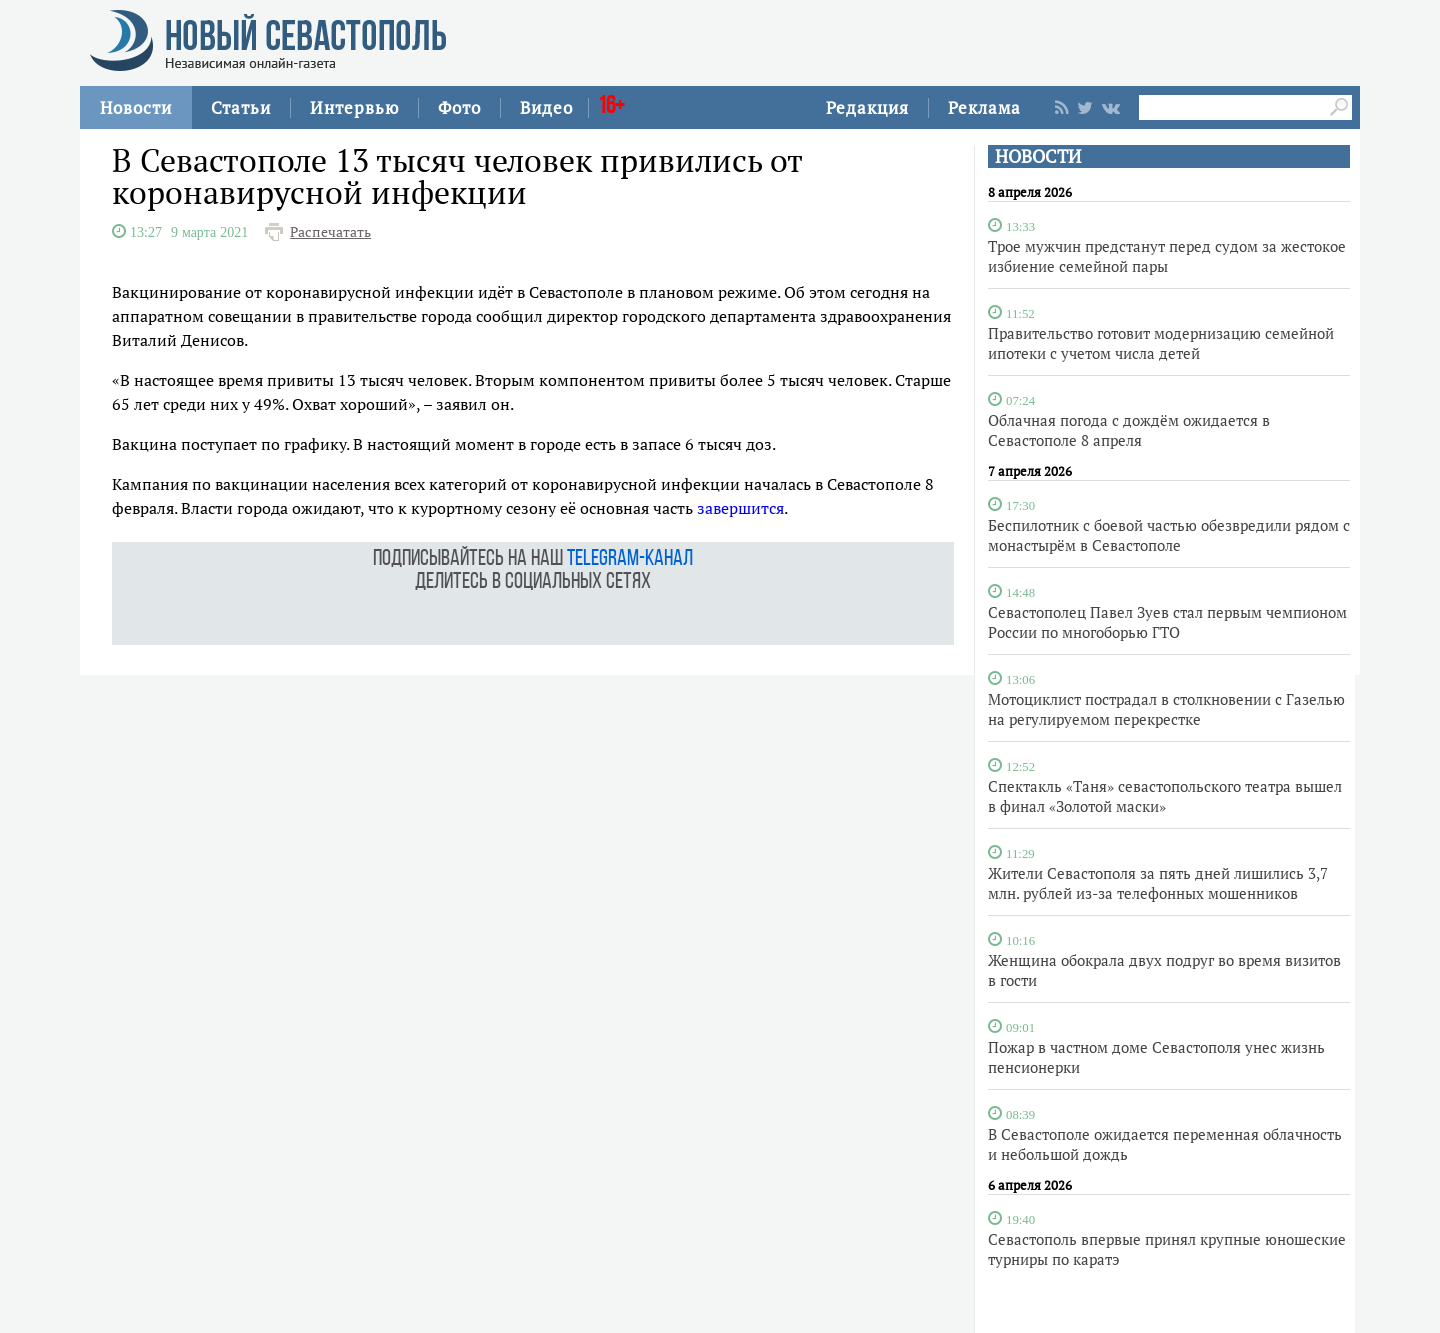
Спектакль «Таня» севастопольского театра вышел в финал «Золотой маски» (1165, 796)
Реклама (984, 107)
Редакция (867, 107)
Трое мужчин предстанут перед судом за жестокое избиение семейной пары (1167, 256)
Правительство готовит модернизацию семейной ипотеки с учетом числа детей (1161, 343)
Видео (546, 107)
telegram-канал (630, 559)
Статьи (241, 107)
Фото (459, 107)
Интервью (354, 107)
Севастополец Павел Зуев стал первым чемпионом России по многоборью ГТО (1167, 622)
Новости (136, 107)
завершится (740, 508)
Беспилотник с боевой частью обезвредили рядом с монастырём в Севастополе (1169, 535)
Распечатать (330, 232)
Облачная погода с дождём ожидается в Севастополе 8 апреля (1129, 430)
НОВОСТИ (1038, 156)
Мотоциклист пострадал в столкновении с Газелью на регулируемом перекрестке (1166, 709)
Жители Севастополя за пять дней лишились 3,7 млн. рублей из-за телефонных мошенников (1158, 883)
